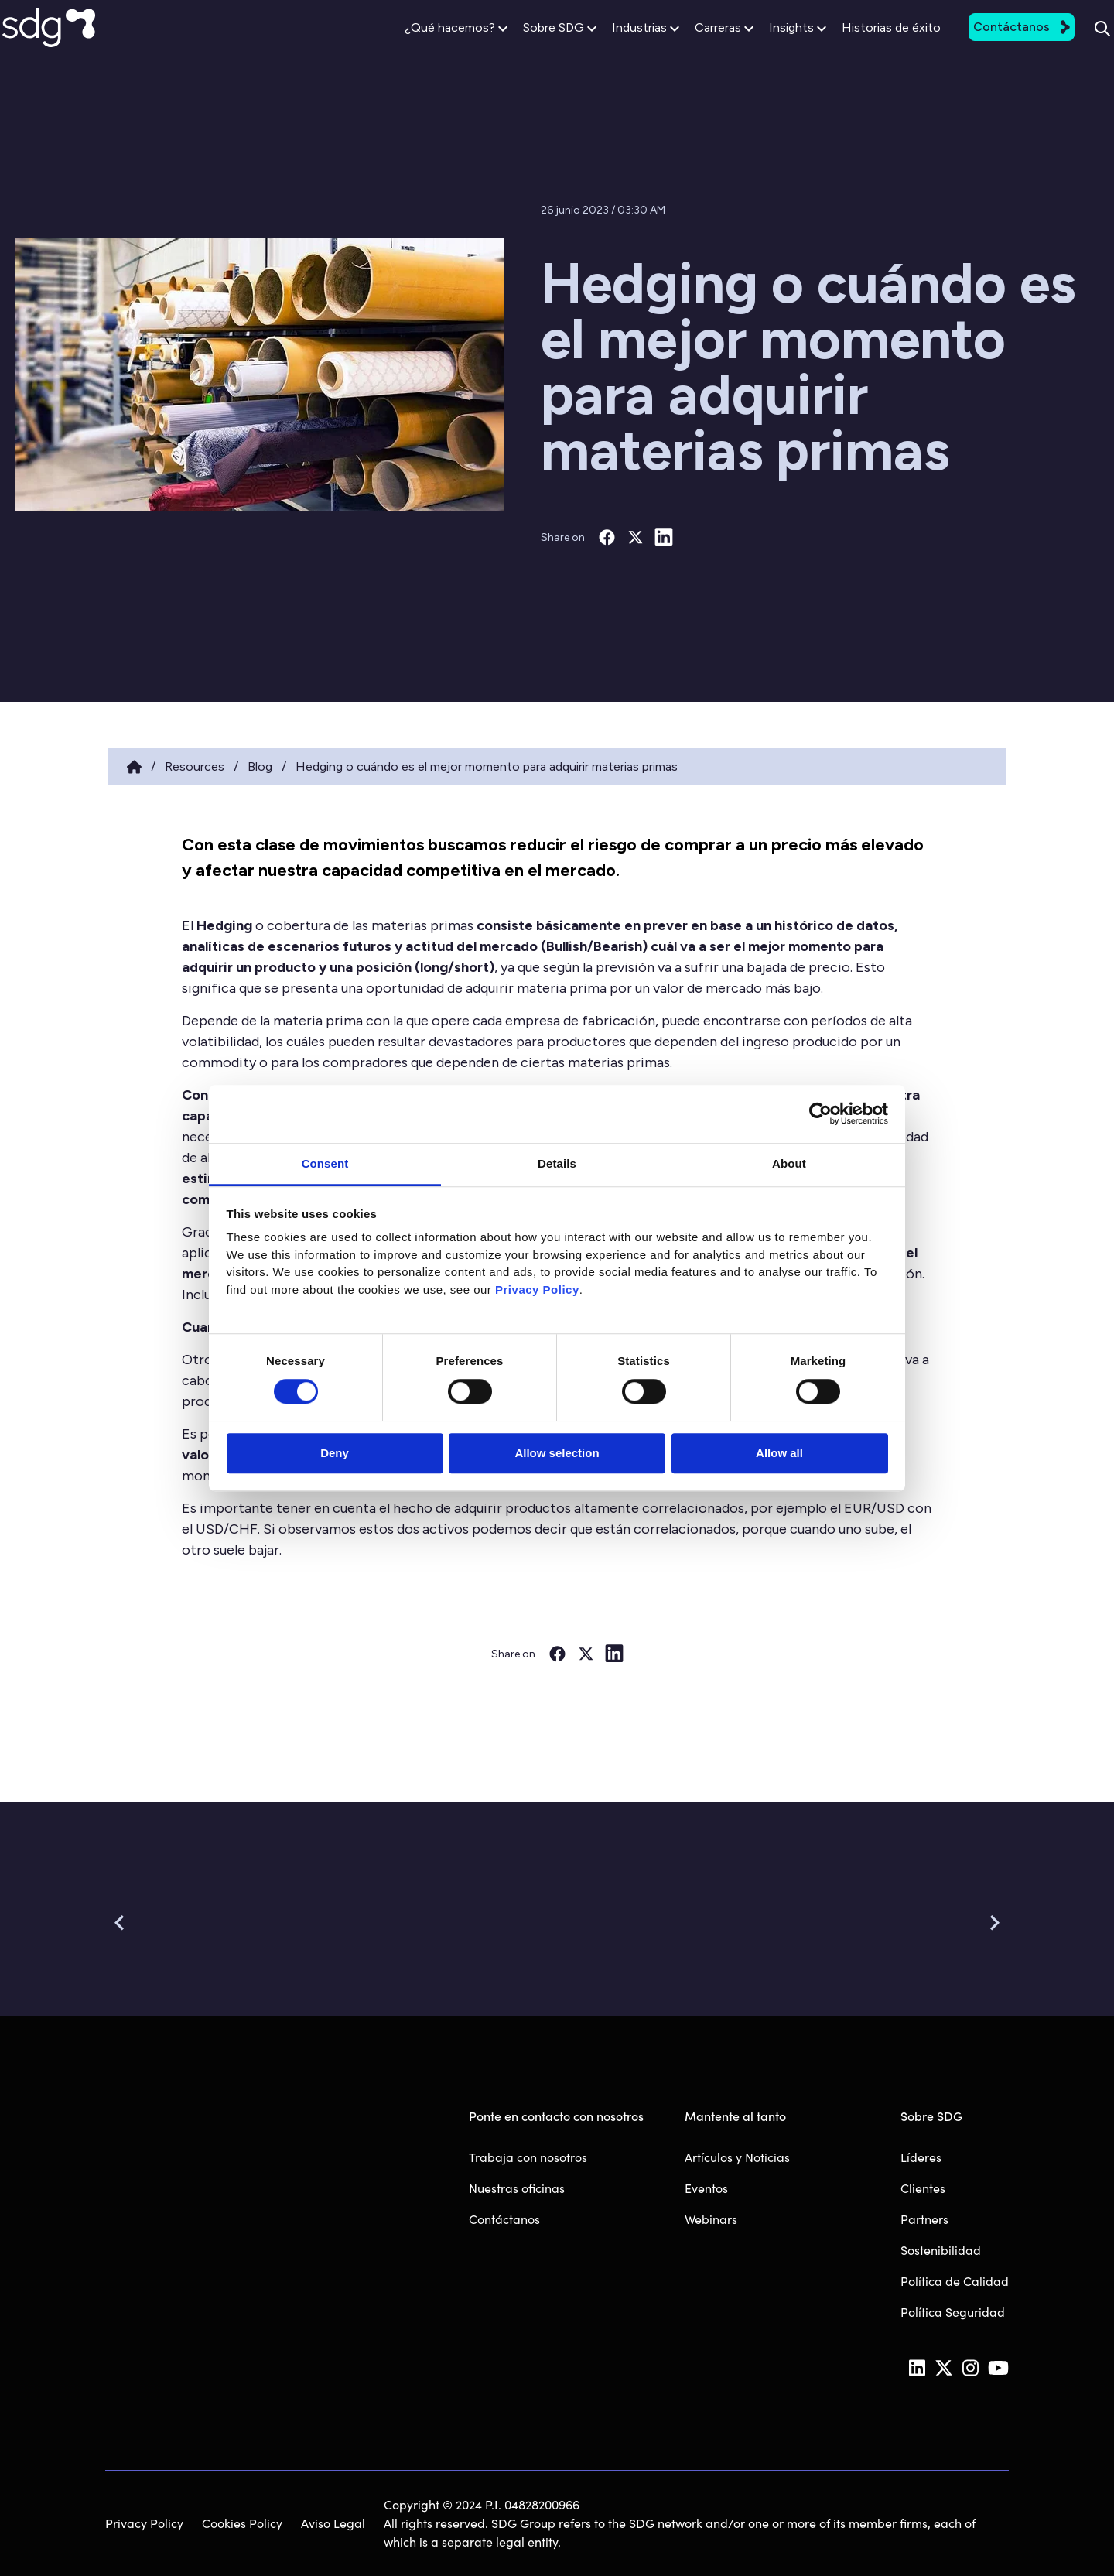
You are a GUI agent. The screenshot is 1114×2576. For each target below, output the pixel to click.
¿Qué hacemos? (412, 48)
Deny (334, 1453)
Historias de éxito (847, 47)
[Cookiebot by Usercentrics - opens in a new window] (820, 1113)
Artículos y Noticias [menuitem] (737, 2157)
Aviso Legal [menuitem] (333, 2523)
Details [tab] (557, 1163)
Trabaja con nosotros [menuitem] (528, 2157)
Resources (194, 766)
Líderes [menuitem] (920, 2157)
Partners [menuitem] (924, 2219)
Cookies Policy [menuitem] (242, 2523)
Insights (753, 48)
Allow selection (556, 1453)
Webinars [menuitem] (711, 2219)
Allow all (779, 1453)
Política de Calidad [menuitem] (954, 2281)
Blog (260, 766)
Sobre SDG (515, 48)
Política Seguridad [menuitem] (952, 2312)
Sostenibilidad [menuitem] (940, 2250)
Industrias (601, 48)
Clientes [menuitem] (922, 2188)
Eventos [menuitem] (706, 2188)
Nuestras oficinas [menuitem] (517, 2188)
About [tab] (789, 1163)
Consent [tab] (325, 1163)
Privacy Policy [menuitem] (144, 2523)
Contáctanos (977, 46)
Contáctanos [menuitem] (504, 2219)
